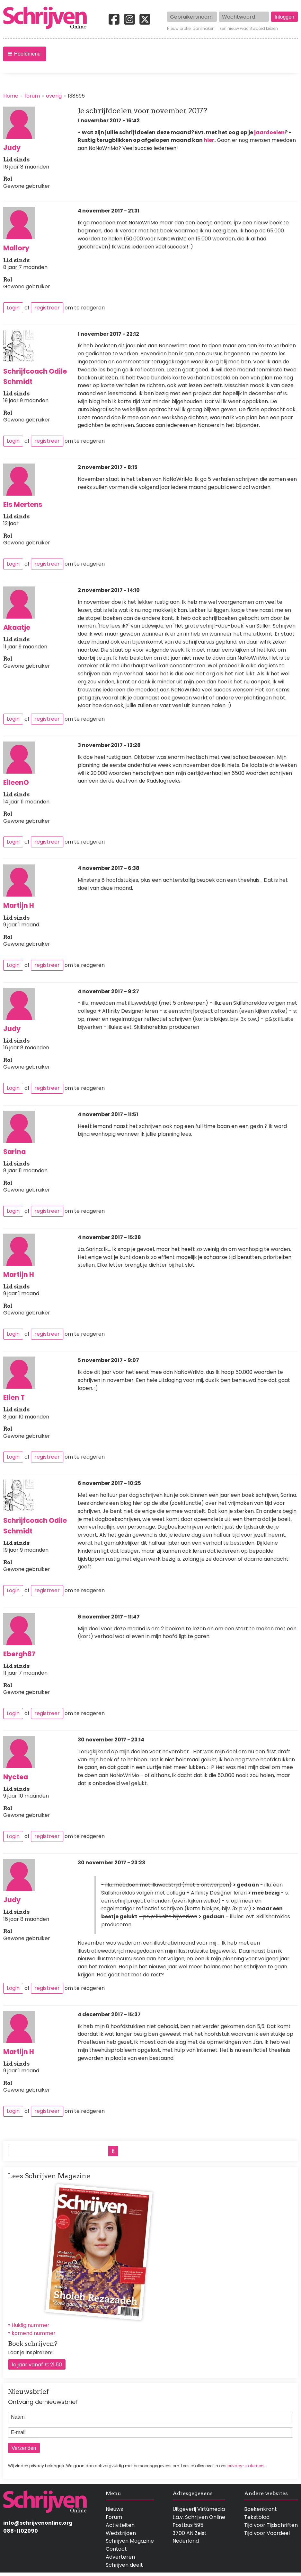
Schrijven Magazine (130, 2541)
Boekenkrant (260, 2509)
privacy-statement (246, 2465)
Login (13, 307)
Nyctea (15, 1777)
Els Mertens (22, 504)
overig (54, 96)
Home (10, 96)
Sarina (14, 1151)
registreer (47, 307)
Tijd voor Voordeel (267, 2533)
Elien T (14, 1397)
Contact (116, 2549)
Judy (12, 147)
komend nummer (34, 2333)
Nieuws (114, 2509)
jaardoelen (269, 132)
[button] (24, 54)
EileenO (16, 782)
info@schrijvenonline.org (38, 2523)
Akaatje (16, 627)
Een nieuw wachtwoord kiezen (249, 28)
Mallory (16, 248)
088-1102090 (20, 2531)
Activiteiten (120, 2525)
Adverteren (120, 2557)
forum (32, 96)
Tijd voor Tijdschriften (271, 2525)
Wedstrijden (121, 2533)
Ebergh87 (19, 1654)
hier (209, 140)
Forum (114, 2517)
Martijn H (18, 905)
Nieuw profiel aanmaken (191, 28)
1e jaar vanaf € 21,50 (37, 2364)
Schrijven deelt (124, 2565)
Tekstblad (257, 2517)
